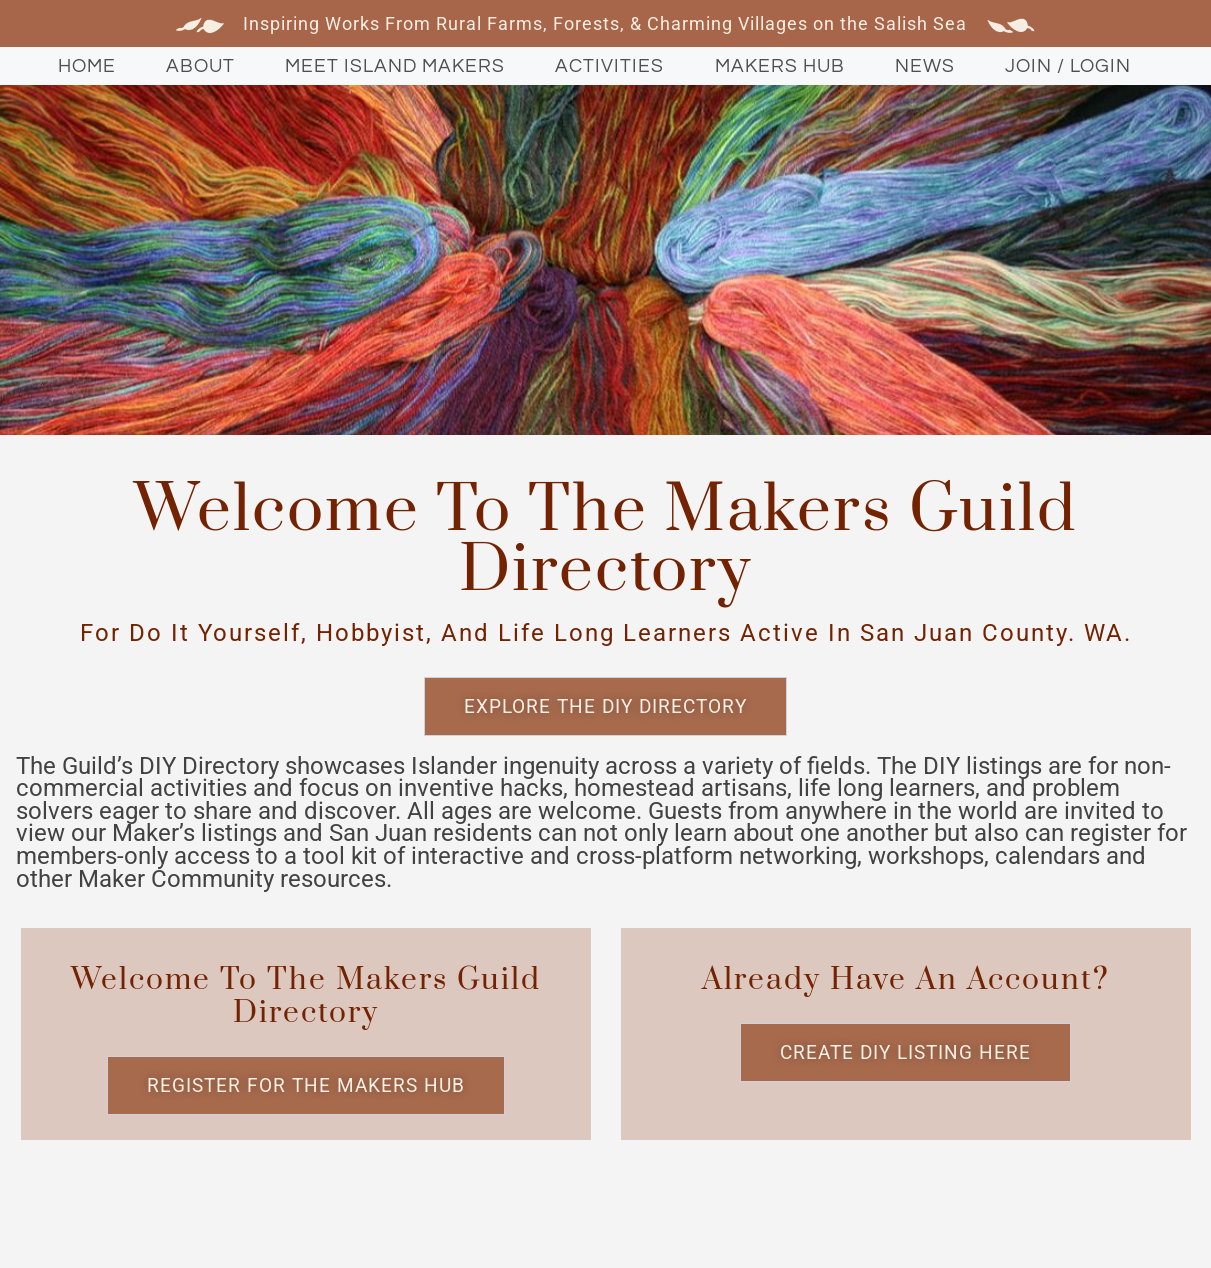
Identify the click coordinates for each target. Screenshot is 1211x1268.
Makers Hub (780, 66)
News (925, 66)
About (200, 66)
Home (87, 66)
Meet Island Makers (395, 66)
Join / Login (1068, 66)
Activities (609, 66)
